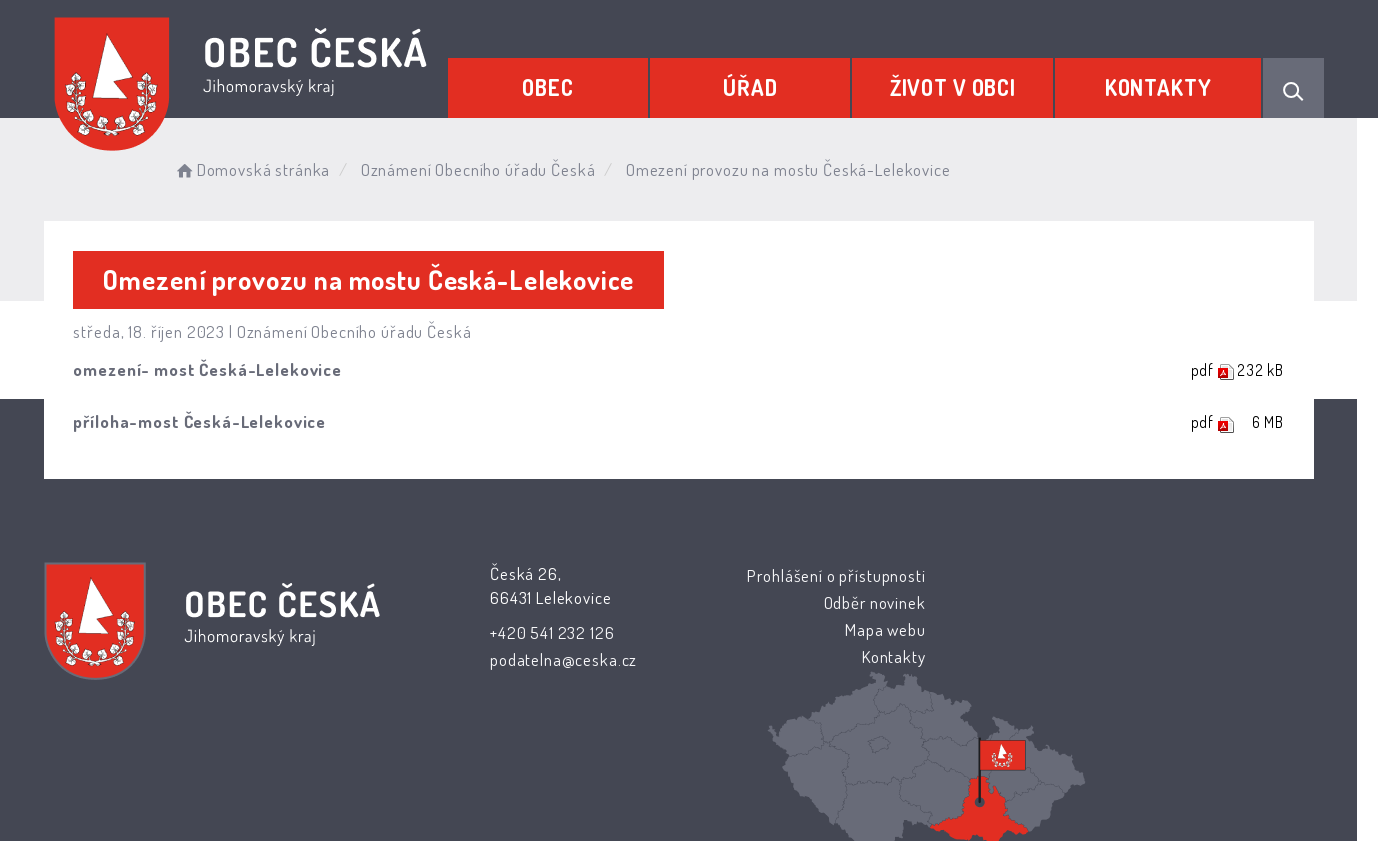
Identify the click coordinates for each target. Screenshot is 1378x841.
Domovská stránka (263, 169)
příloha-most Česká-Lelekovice (210, 421)
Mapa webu (850, 629)
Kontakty (1158, 87)
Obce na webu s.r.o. (910, 767)
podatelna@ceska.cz (560, 659)
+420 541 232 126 (549, 632)
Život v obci (955, 87)
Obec (553, 87)
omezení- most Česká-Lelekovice (218, 369)
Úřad (754, 87)
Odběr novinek (840, 602)
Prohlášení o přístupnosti (801, 575)
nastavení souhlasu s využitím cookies (1055, 792)
